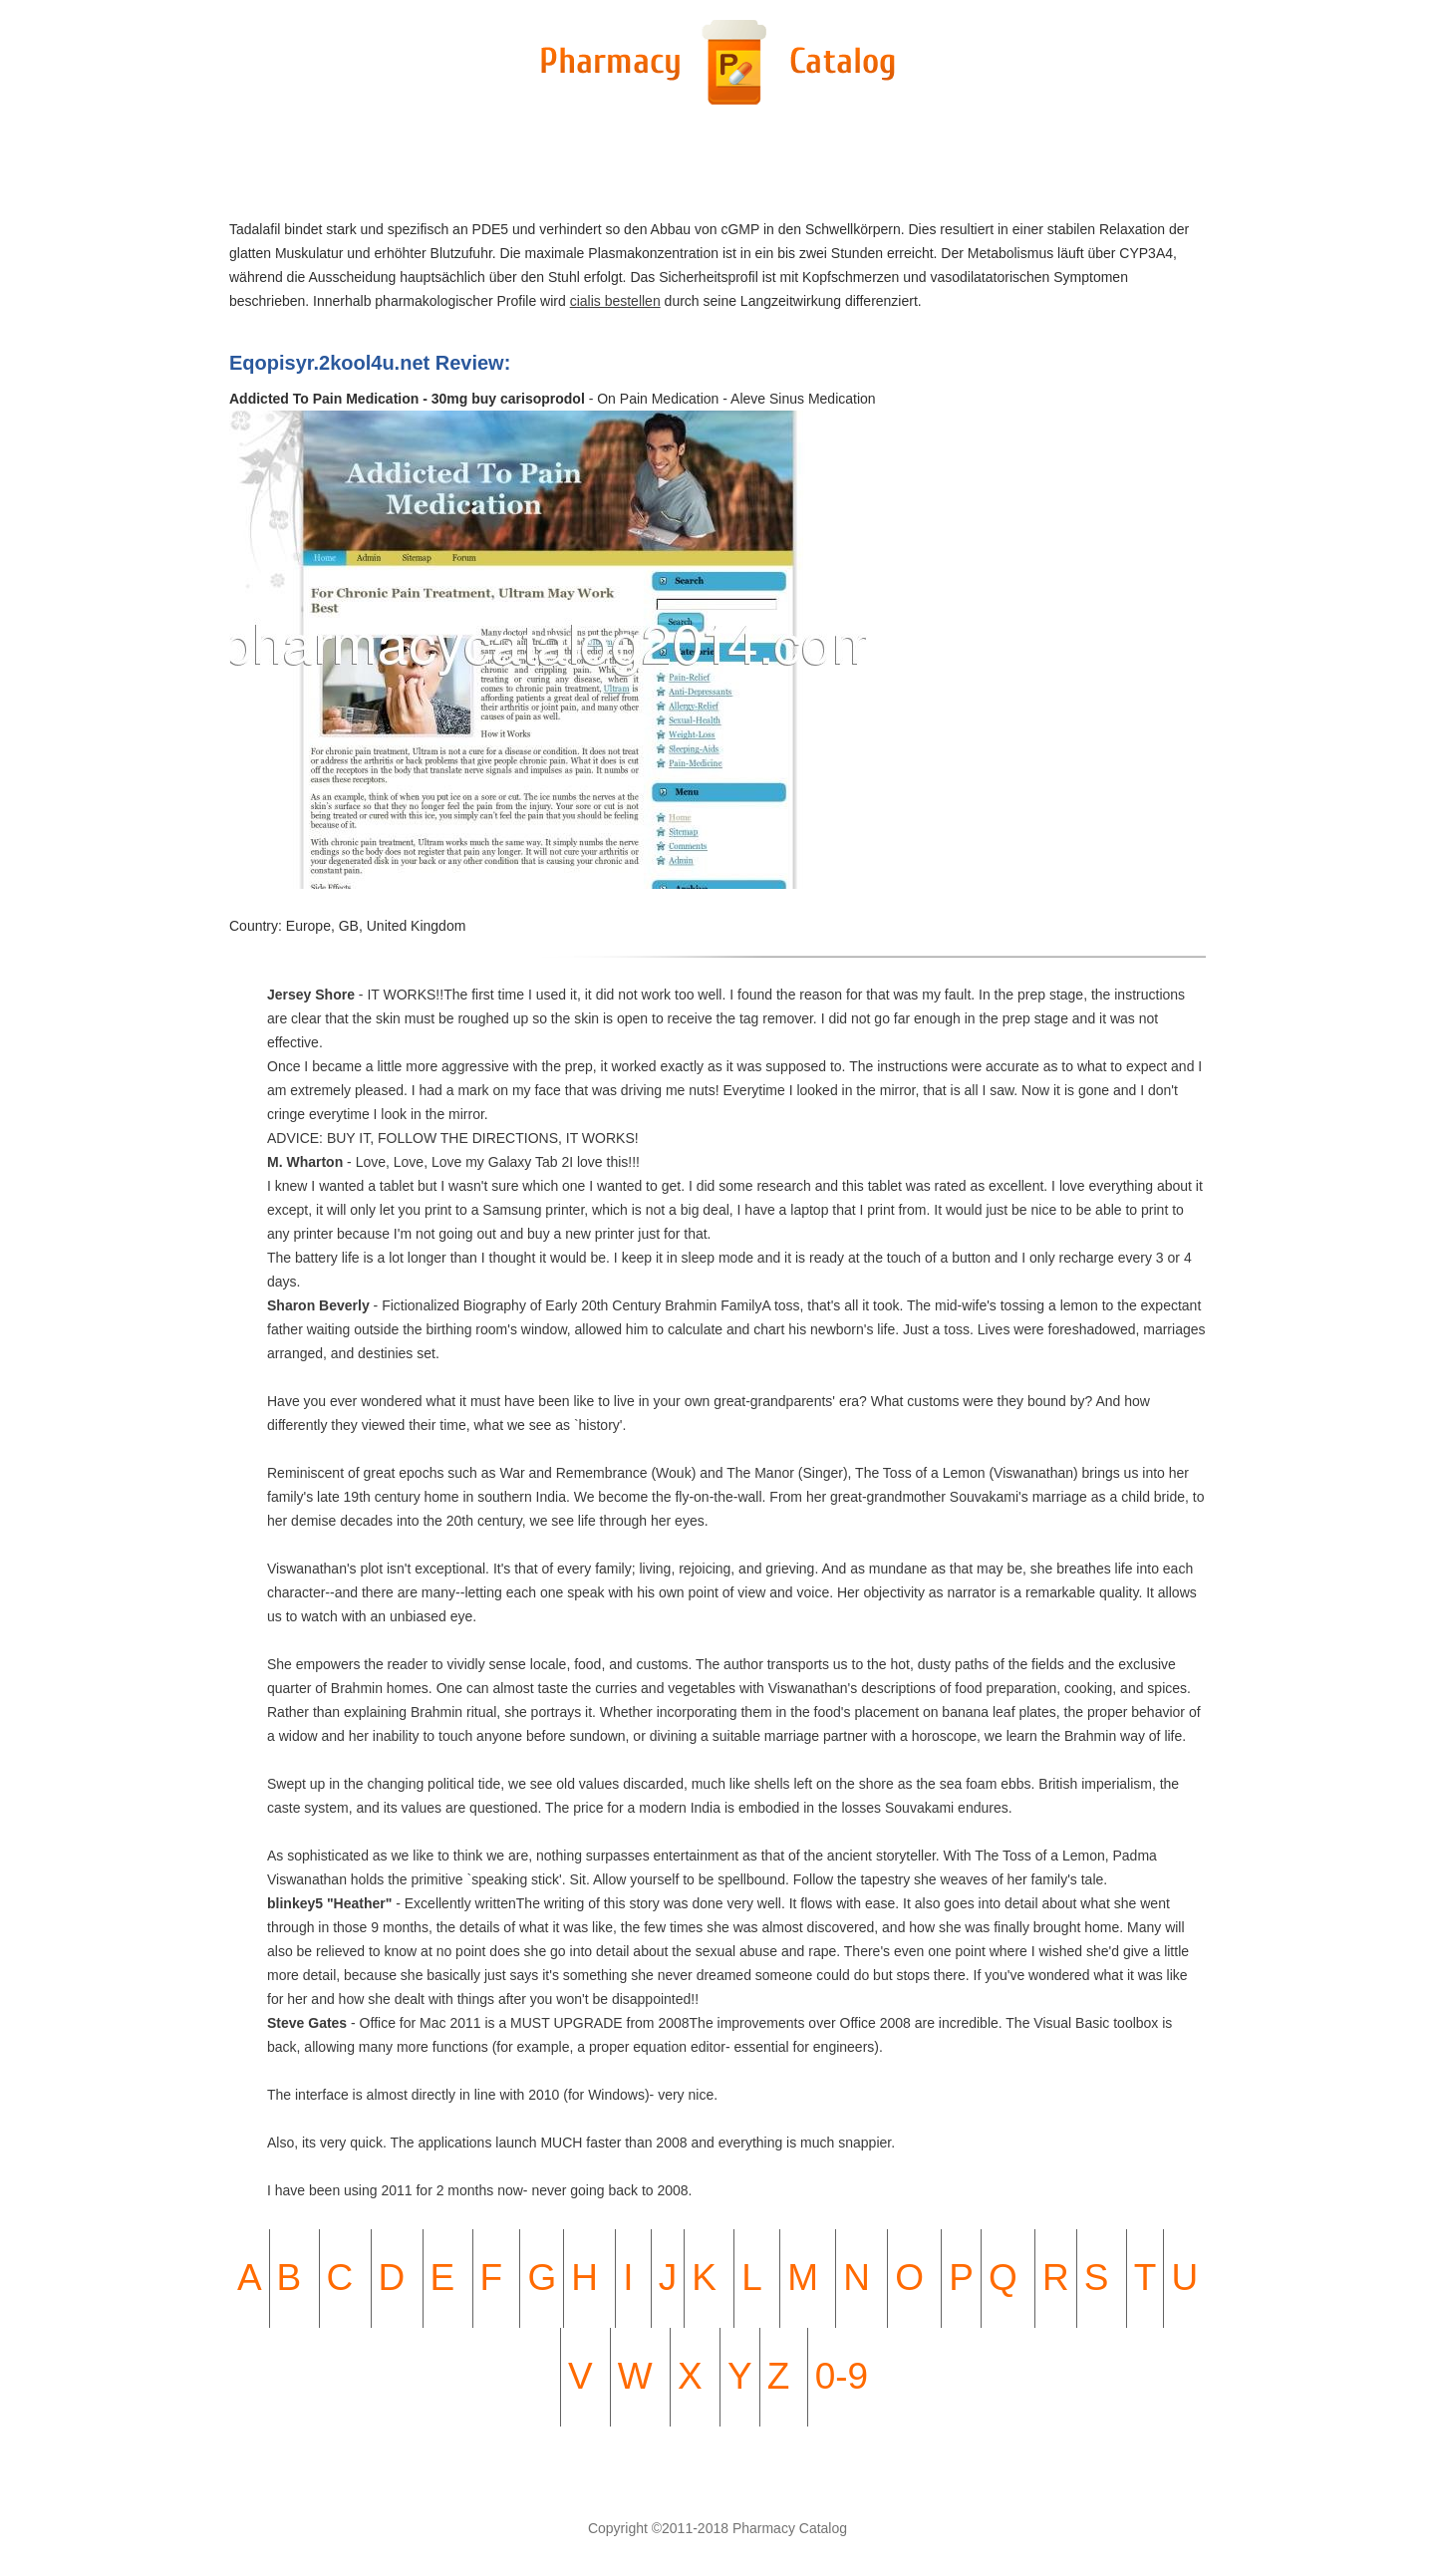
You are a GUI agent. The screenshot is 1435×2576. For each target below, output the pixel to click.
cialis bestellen (615, 301)
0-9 (841, 2376)
